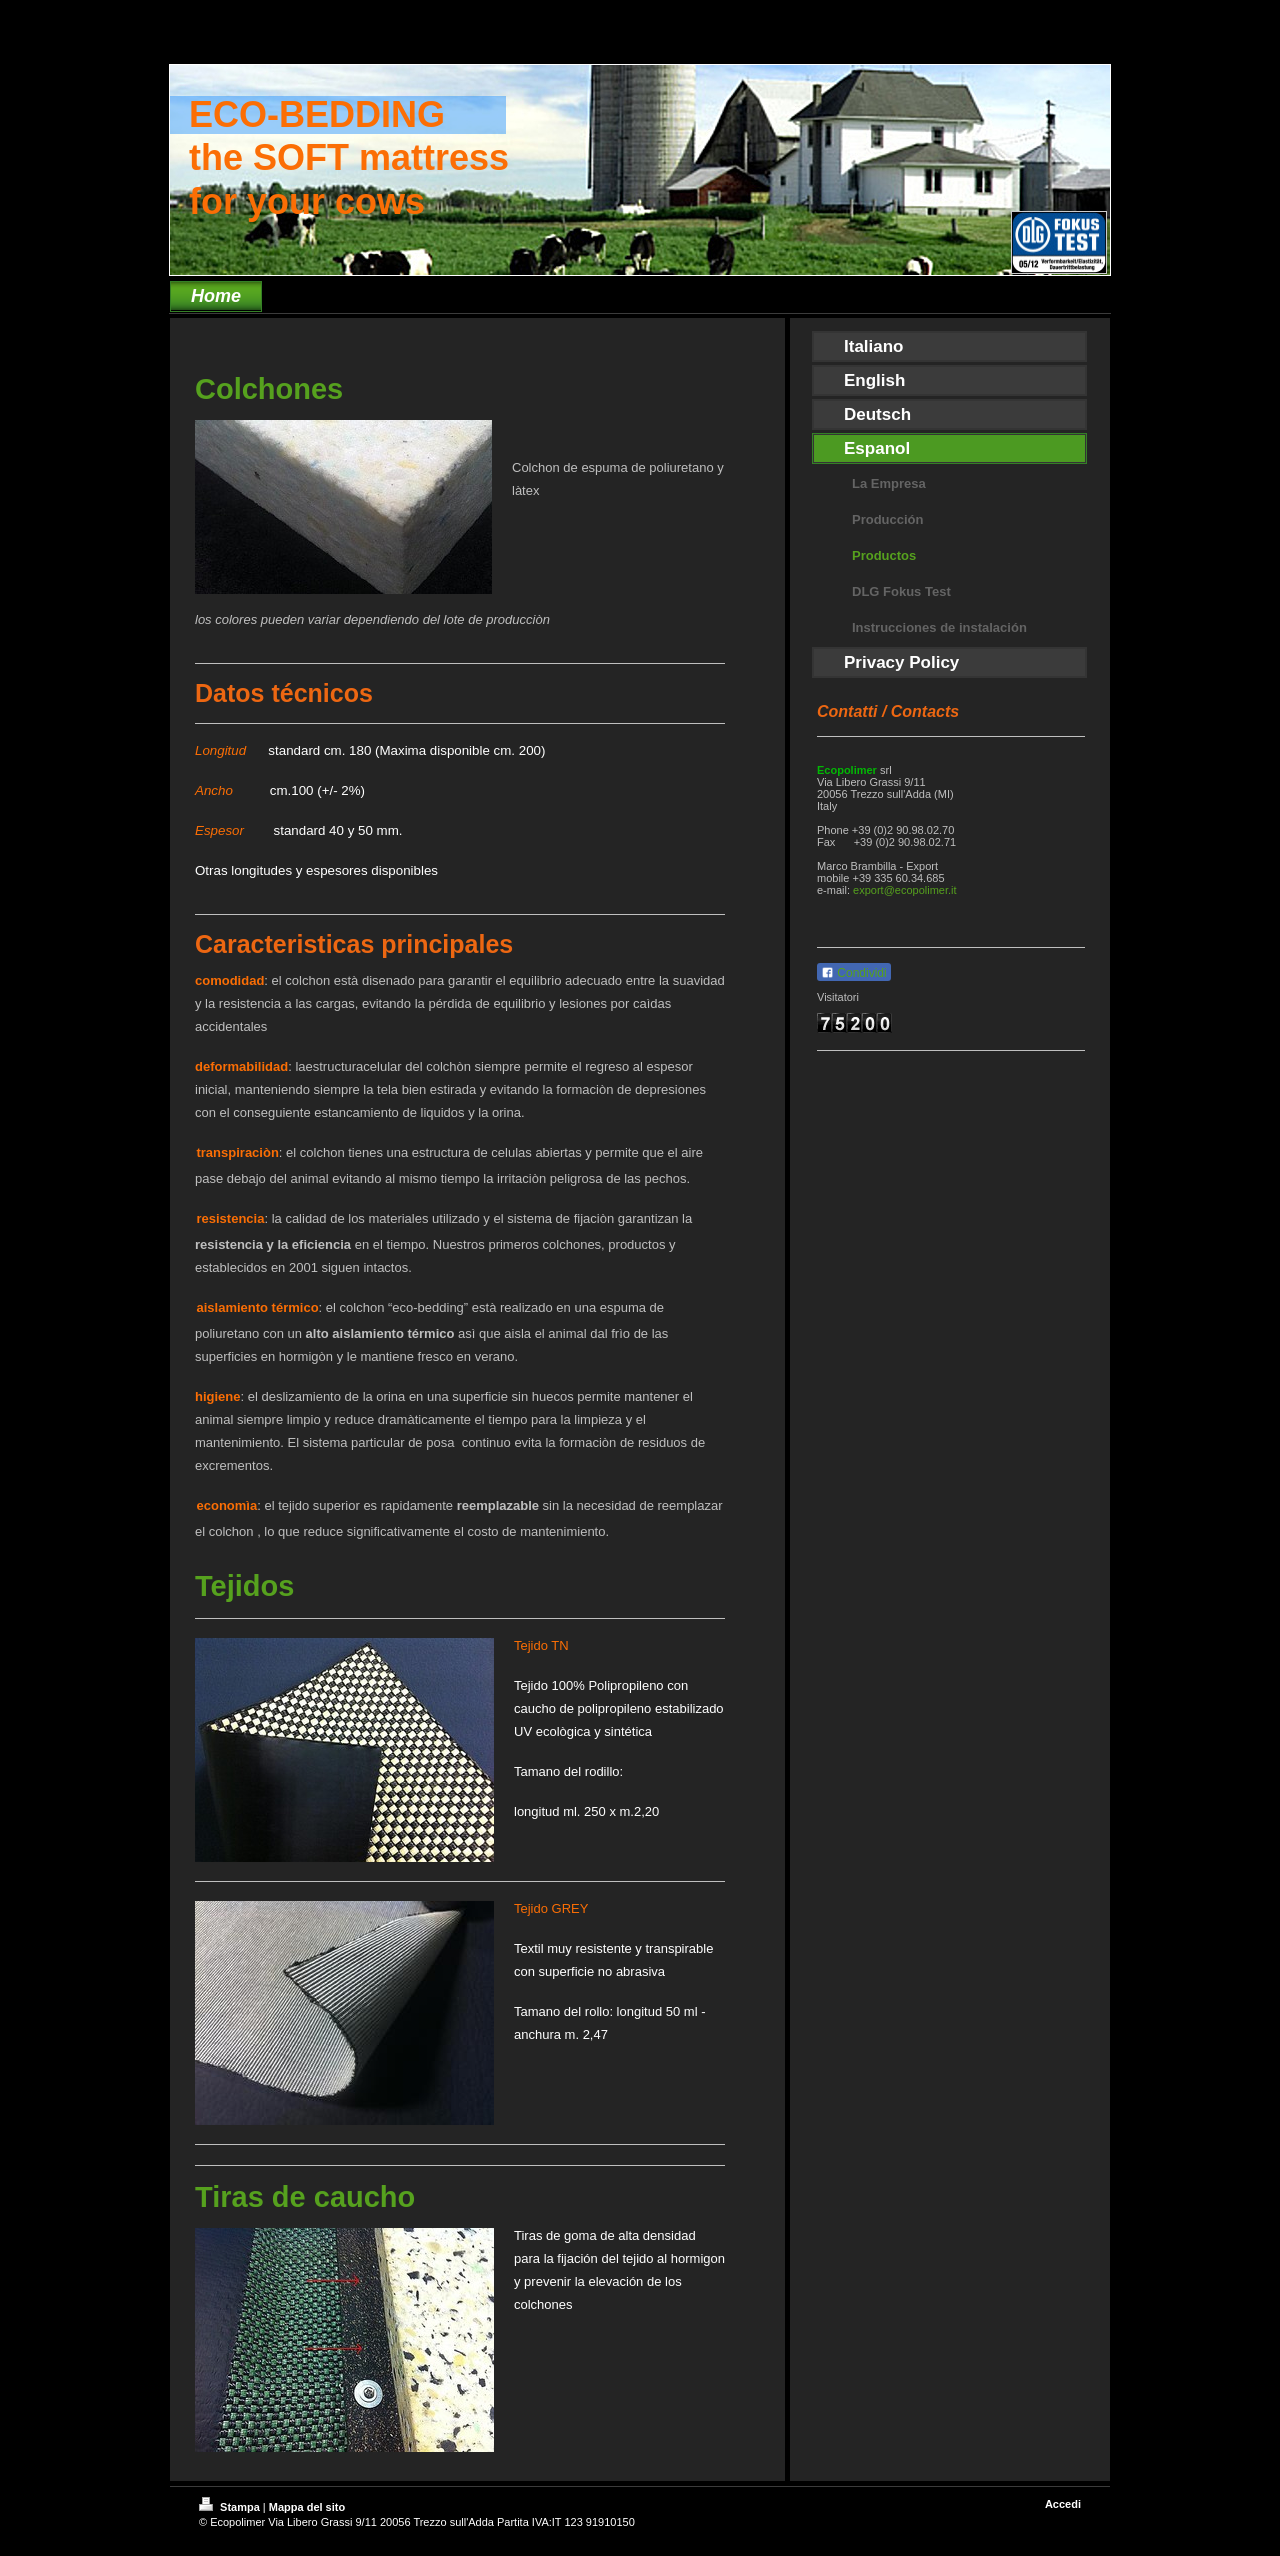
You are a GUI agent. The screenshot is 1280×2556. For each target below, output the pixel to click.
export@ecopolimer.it (905, 890)
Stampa (231, 2507)
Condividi (854, 973)
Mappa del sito (307, 2507)
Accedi (1063, 2504)
